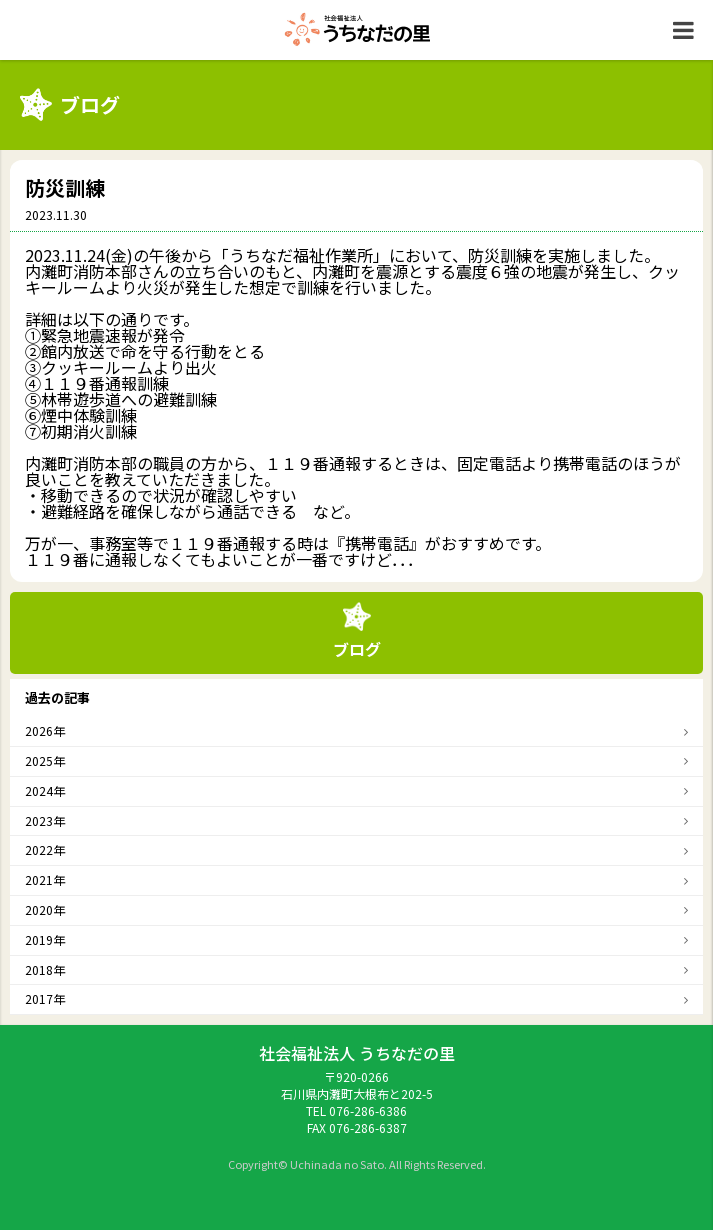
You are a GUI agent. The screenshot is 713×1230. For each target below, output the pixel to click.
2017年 (45, 998)
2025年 (45, 760)
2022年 (45, 849)
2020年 (45, 909)
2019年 (45, 939)
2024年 (45, 790)
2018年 (45, 969)
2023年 (45, 820)
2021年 (45, 879)
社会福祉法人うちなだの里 (357, 29)
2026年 (45, 730)
